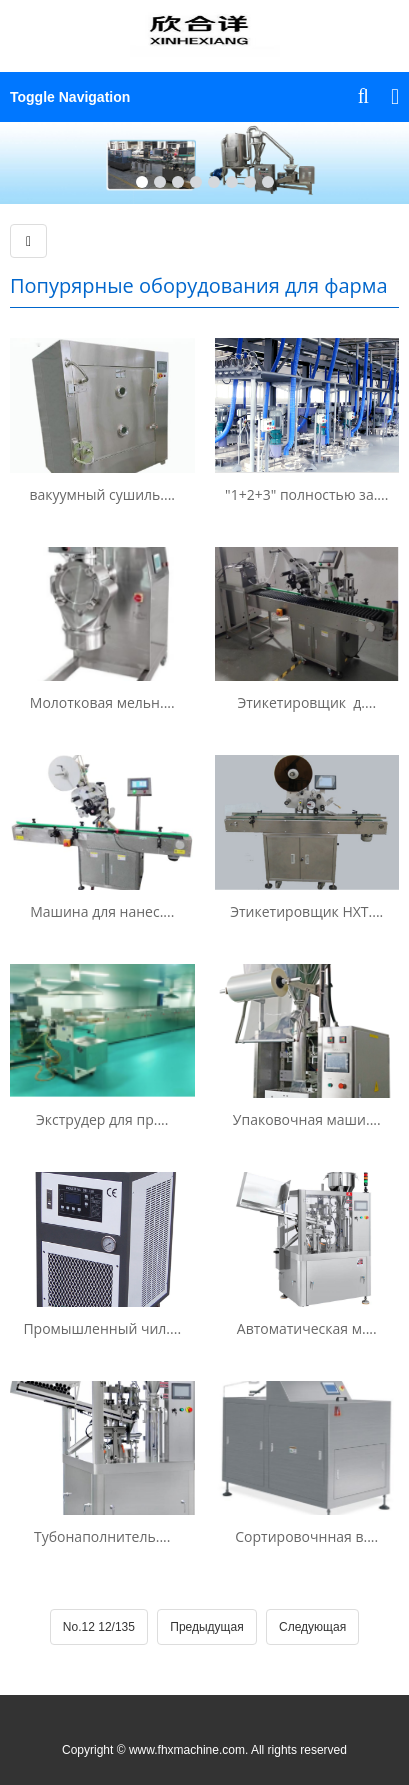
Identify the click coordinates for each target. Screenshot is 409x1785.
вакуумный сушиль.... (102, 494)
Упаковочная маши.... (307, 1119)
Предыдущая (206, 1627)
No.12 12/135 (99, 1627)
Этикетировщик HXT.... (306, 911)
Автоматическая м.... (307, 1328)
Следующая (312, 1627)
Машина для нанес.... (102, 911)
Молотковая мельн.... (102, 702)
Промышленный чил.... (102, 1328)
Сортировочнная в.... (306, 1536)
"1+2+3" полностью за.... (306, 494)
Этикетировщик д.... (306, 702)
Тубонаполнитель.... (102, 1536)
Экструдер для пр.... (102, 1119)
